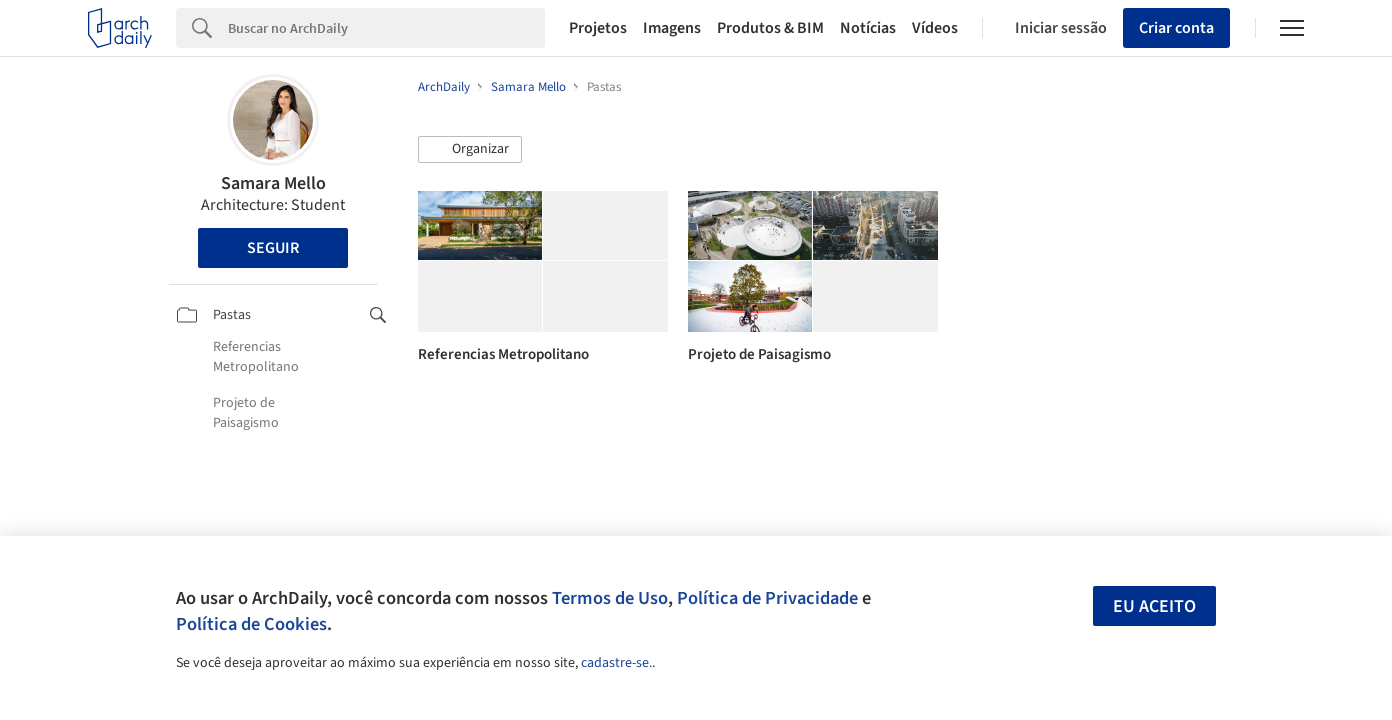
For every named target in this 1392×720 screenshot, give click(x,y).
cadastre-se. (616, 663)
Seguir (273, 248)
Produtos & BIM (770, 28)
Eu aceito (1154, 606)
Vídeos (935, 28)
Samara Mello (273, 183)
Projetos (598, 28)
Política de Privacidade (767, 598)
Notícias (868, 28)
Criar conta (1176, 28)
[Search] (386, 28)
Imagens (672, 28)
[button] (470, 150)
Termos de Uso (610, 598)
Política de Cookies (251, 624)
